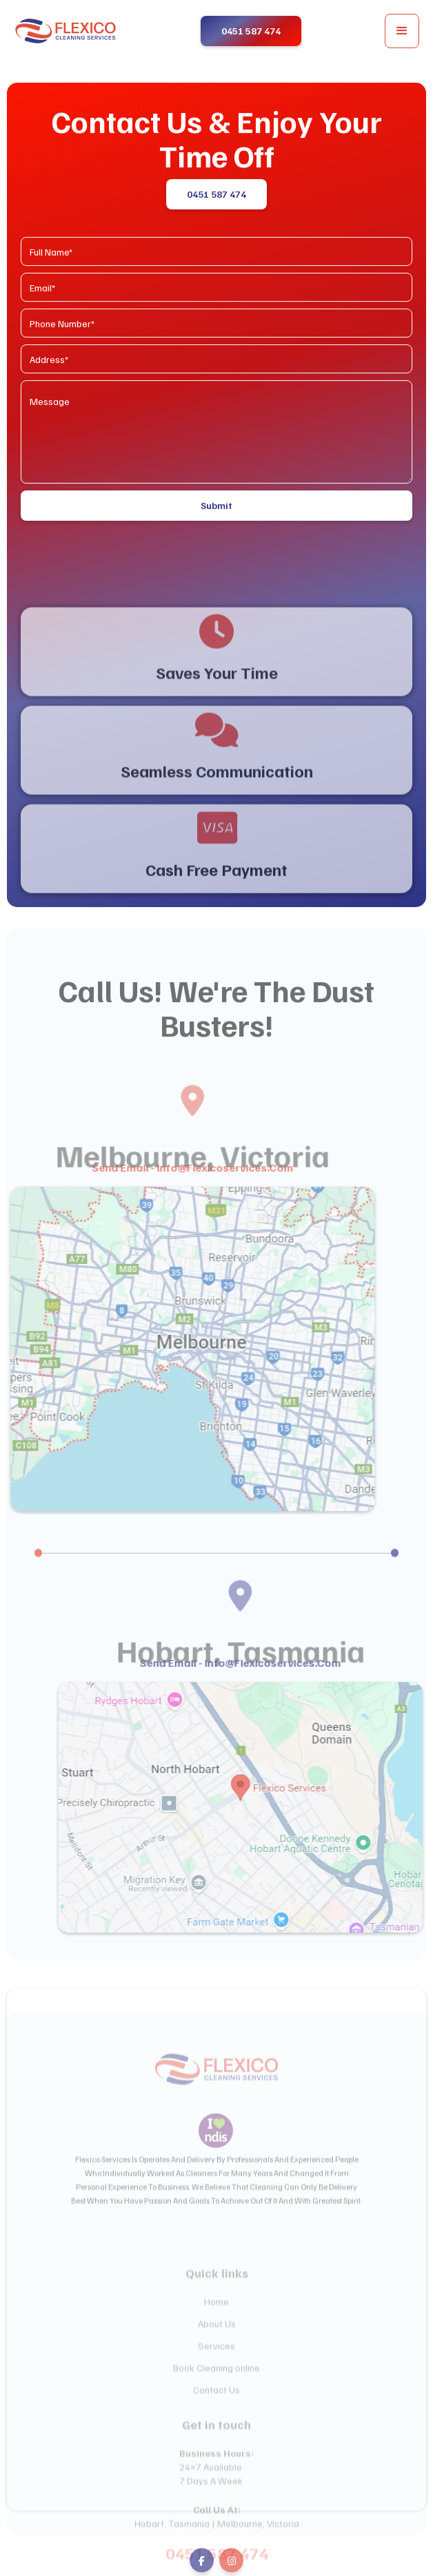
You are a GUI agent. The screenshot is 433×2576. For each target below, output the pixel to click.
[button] (402, 31)
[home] (65, 31)
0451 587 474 (216, 194)
